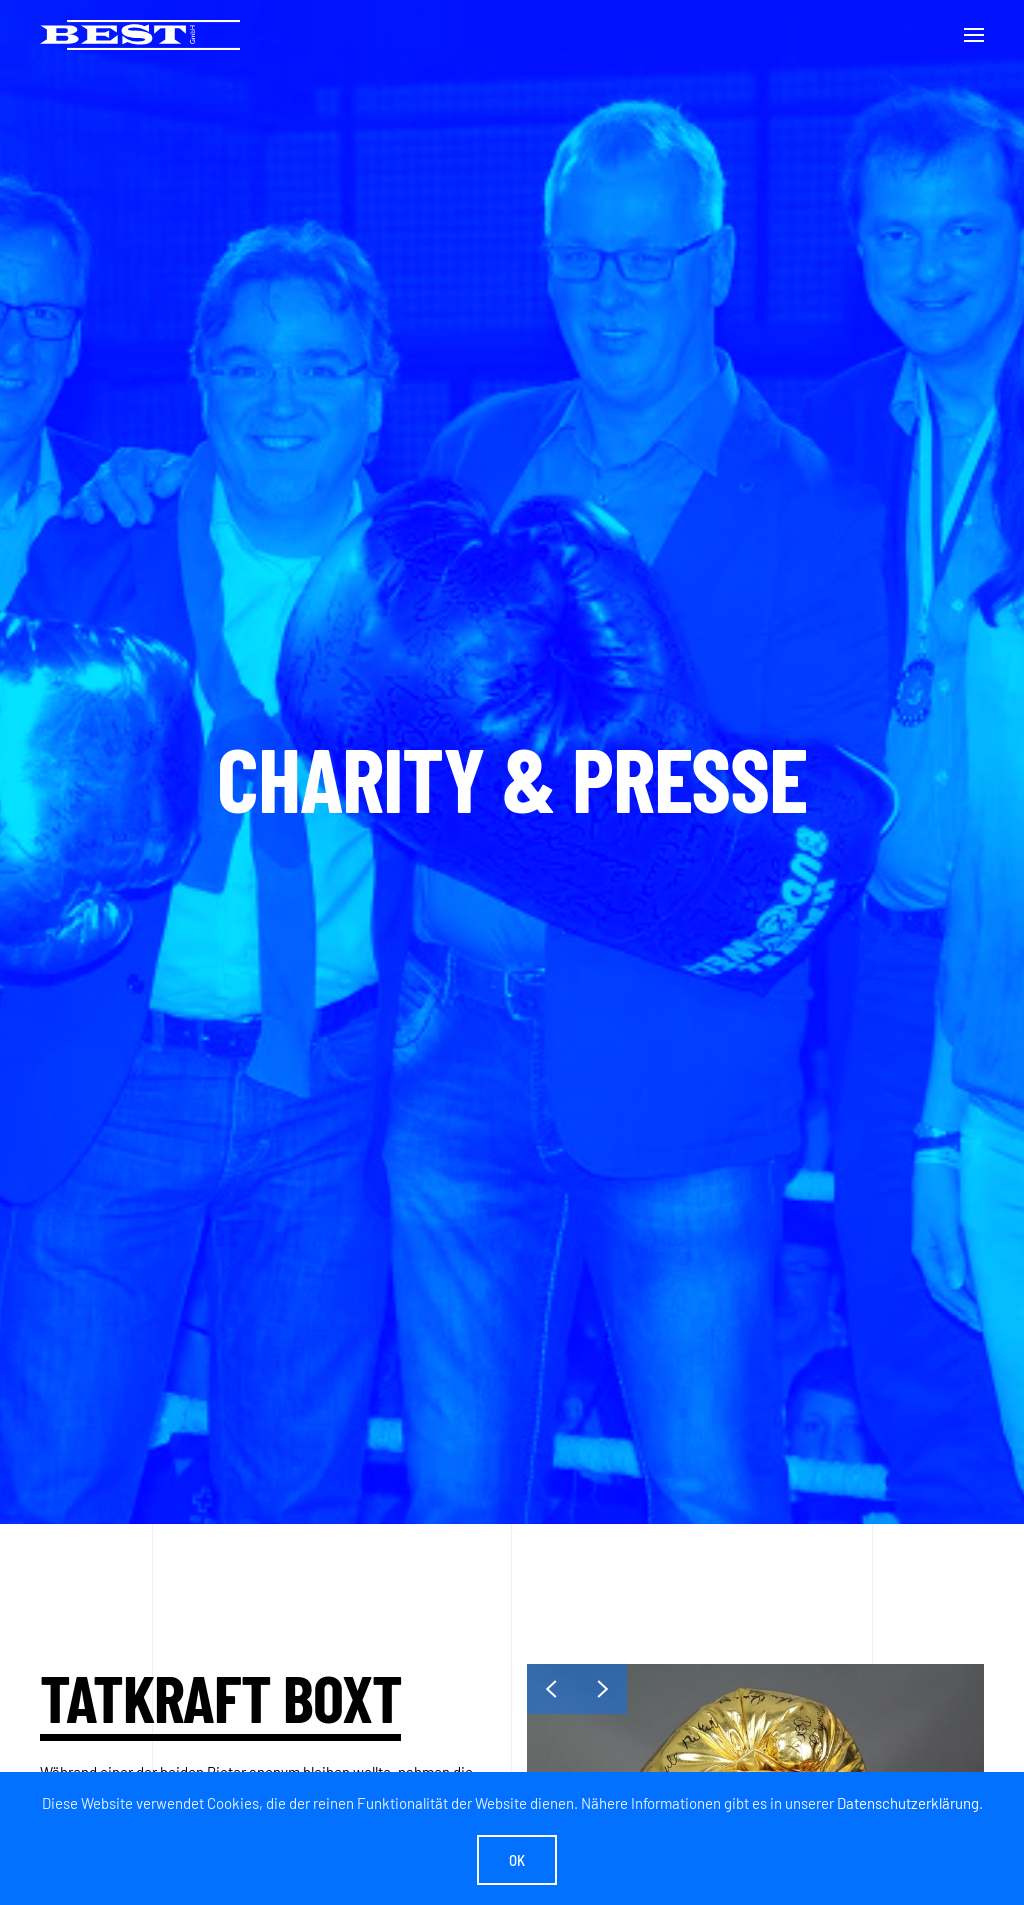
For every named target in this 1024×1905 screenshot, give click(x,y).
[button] (974, 35)
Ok (517, 1860)
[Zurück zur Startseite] (140, 35)
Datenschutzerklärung (908, 1803)
